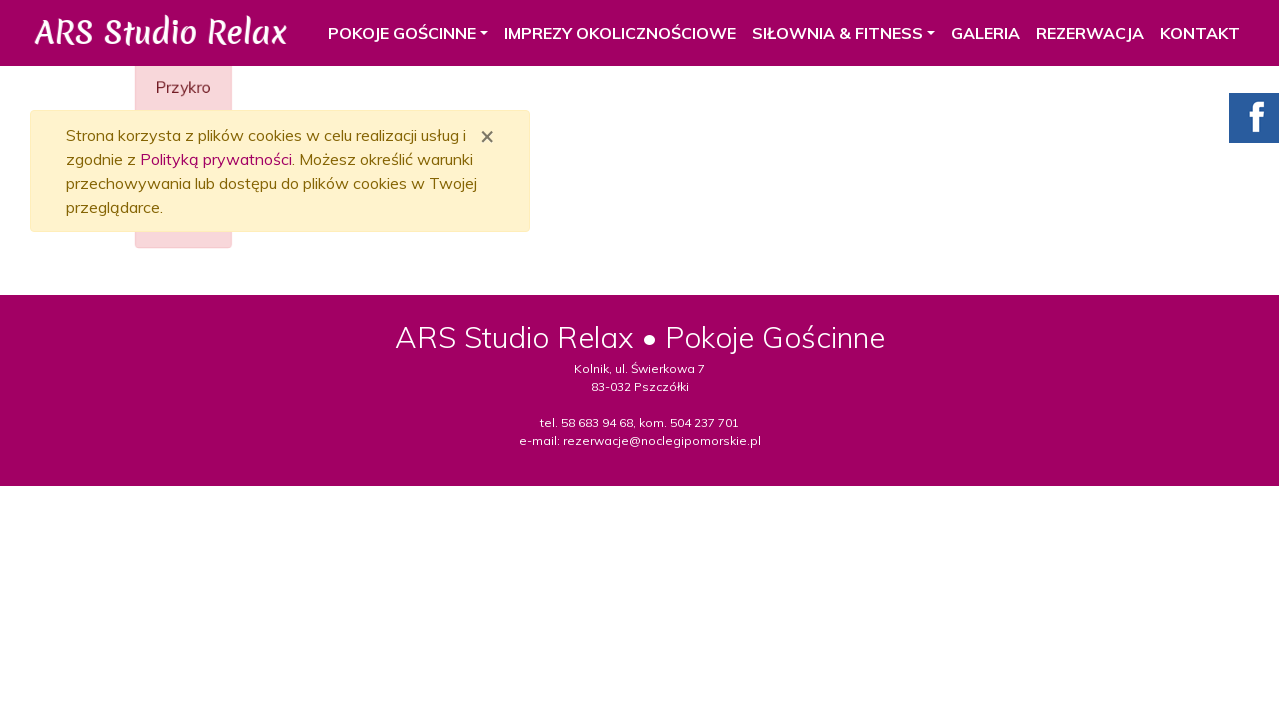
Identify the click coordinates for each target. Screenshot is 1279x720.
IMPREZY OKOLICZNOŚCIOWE (613, 33)
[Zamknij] (487, 135)
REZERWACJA (1083, 33)
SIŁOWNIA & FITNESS (830, 33)
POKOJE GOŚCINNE (395, 33)
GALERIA (978, 33)
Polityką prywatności (216, 159)
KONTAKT (1193, 33)
